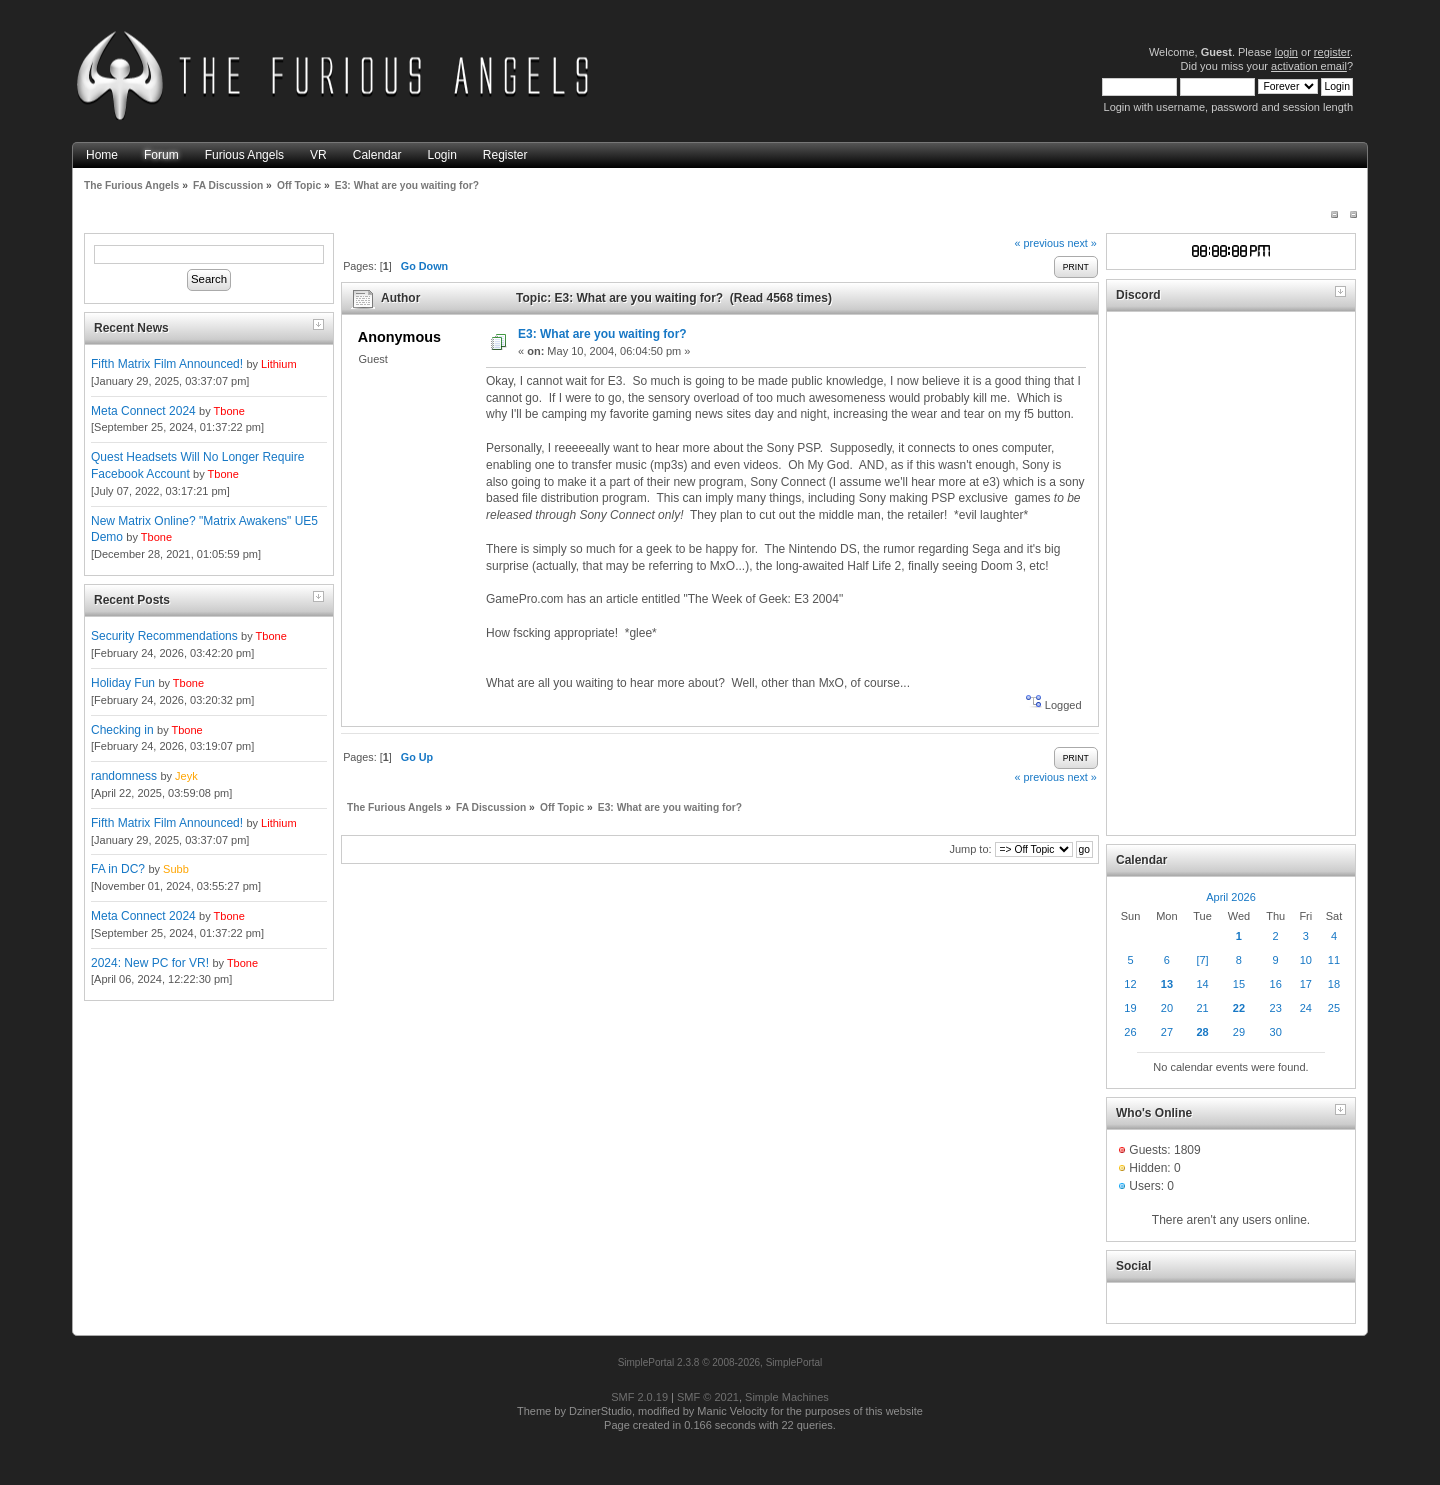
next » (1081, 243)
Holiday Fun (123, 683)
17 (1306, 984)
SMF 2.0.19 (639, 1397)
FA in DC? (118, 869)
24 (1306, 1008)
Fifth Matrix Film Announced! (167, 364)
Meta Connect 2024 (143, 411)
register (1332, 52)
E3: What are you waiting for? (602, 334)
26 (1130, 1032)
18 (1334, 984)
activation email (1309, 66)
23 (1276, 1008)
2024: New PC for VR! (150, 963)
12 (1130, 984)
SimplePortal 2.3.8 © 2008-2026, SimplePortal (720, 1362)
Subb (176, 869)
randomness (124, 776)
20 (1167, 1008)
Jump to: (970, 849)
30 (1276, 1032)
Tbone (229, 411)
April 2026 (1231, 897)
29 (1239, 1032)
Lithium (278, 364)
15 (1239, 984)
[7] (1202, 960)
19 (1130, 1008)
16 (1276, 984)
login (1286, 52)
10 (1306, 960)
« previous (1040, 243)
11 (1334, 960)
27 (1167, 1032)
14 (1202, 984)
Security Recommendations (164, 636)
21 (1202, 1008)
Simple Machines (787, 1397)
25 (1334, 1008)
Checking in (122, 730)
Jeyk (186, 776)
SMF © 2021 (708, 1397)
